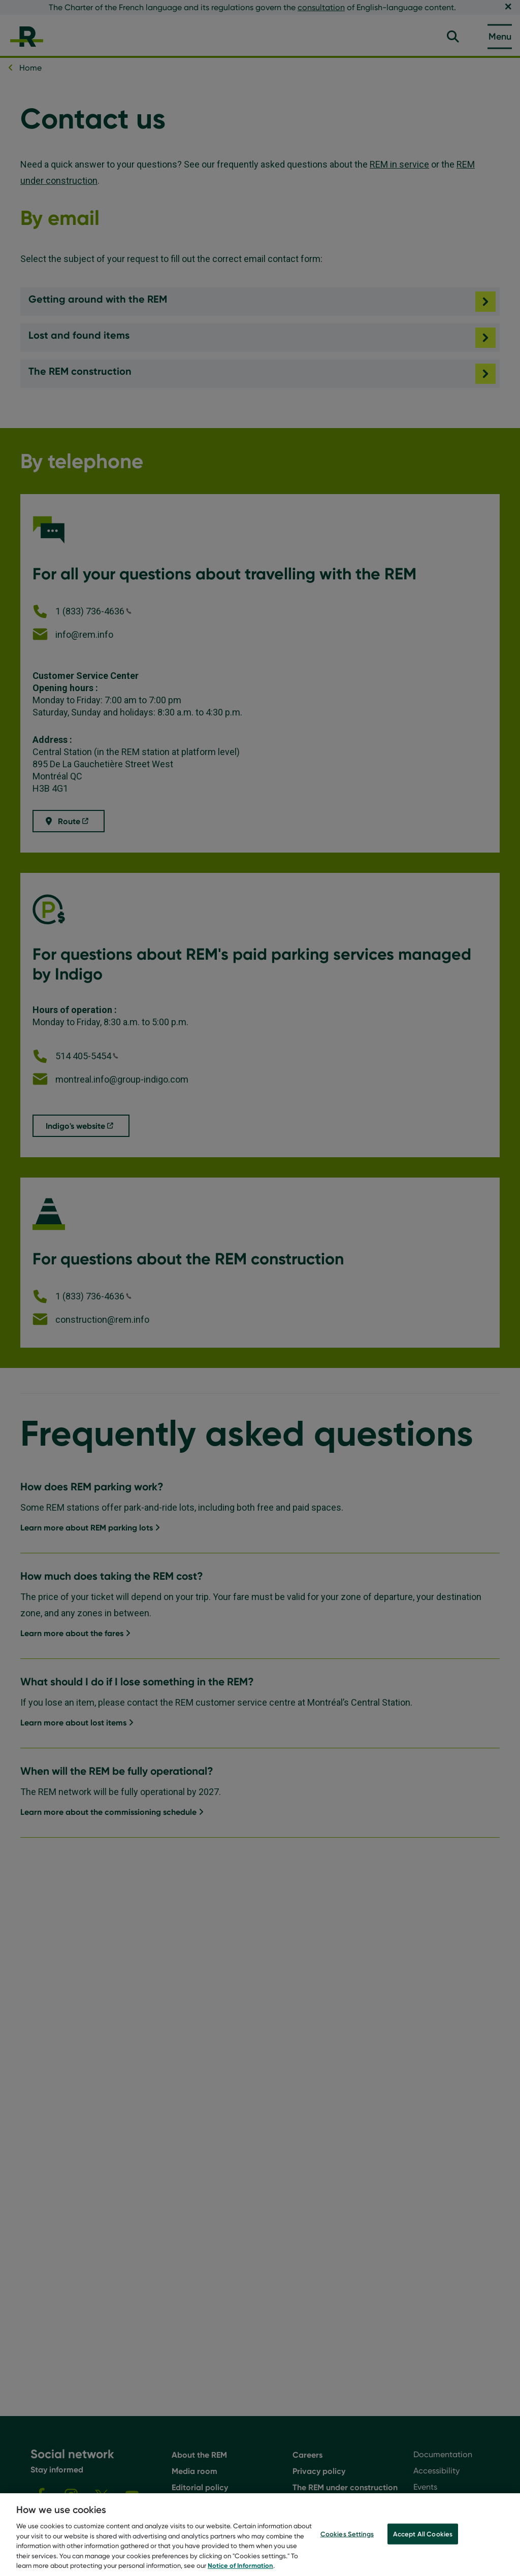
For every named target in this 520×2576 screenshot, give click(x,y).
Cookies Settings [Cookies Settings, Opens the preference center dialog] (347, 2540)
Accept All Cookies (422, 2540)
